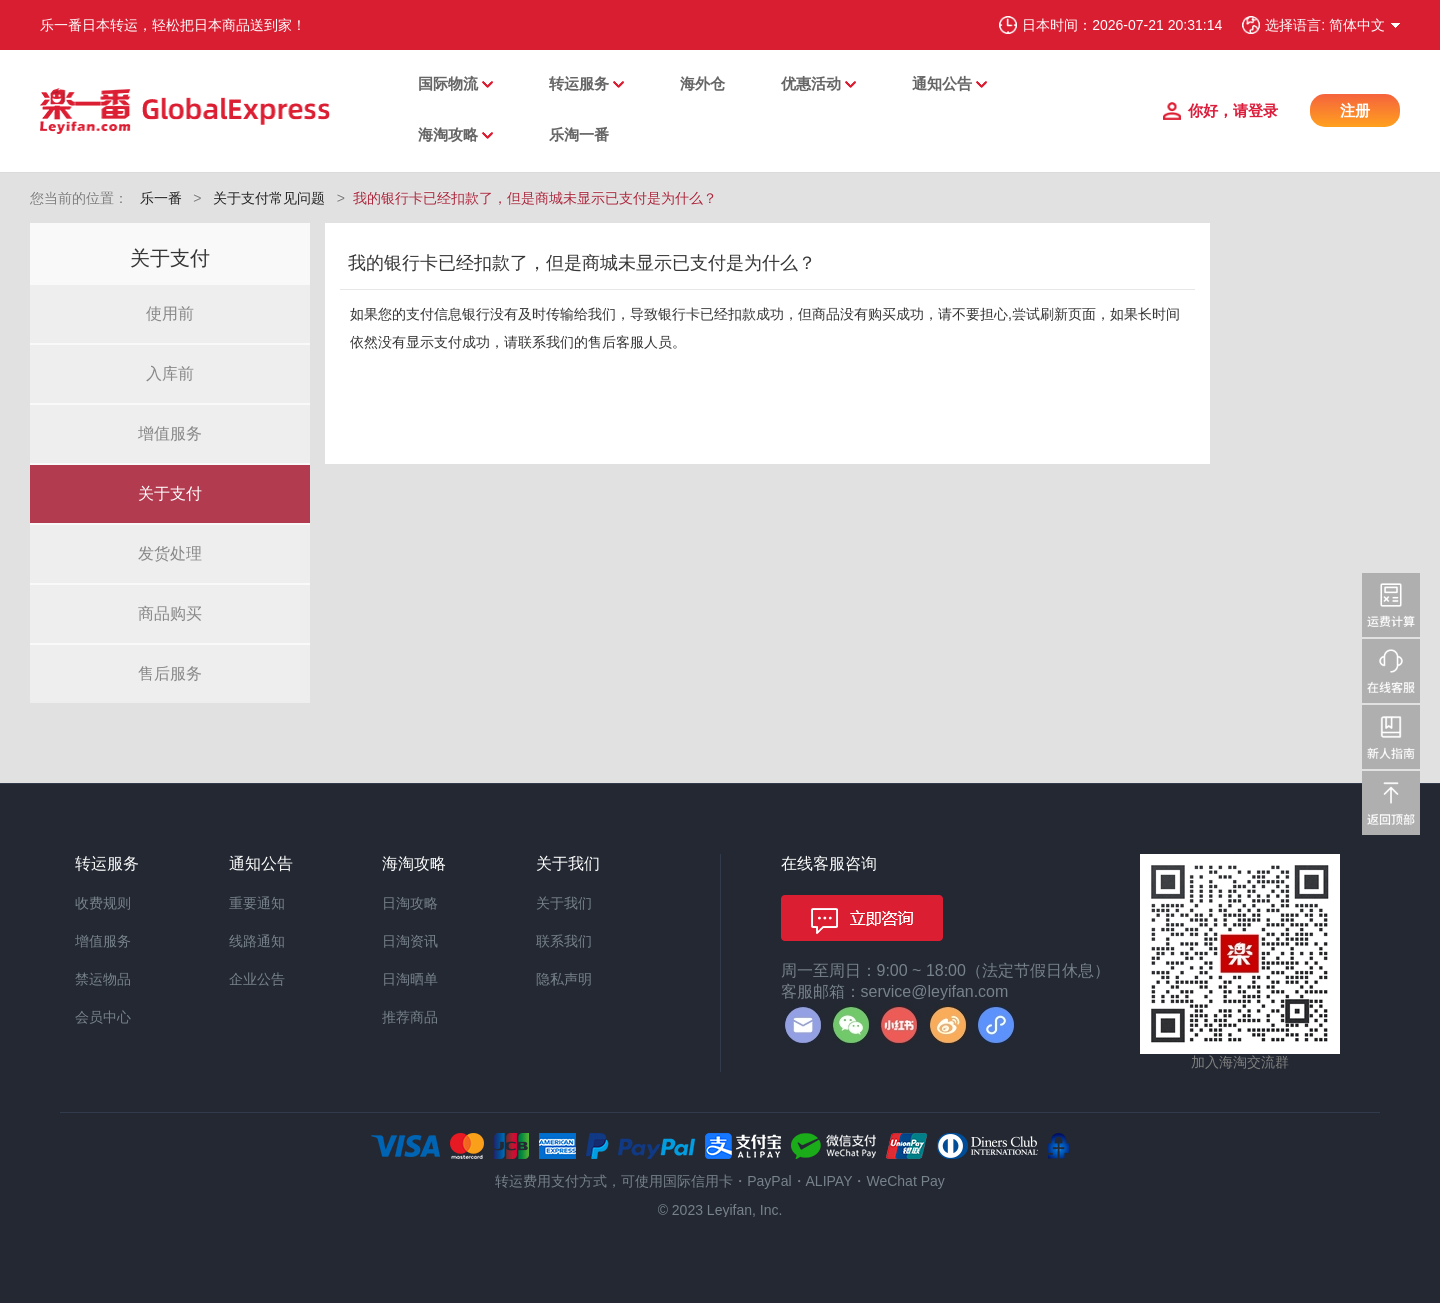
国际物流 (448, 83)
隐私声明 (564, 979)
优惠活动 (811, 83)
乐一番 (161, 198)
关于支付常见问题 (269, 198)
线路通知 (257, 941)
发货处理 (170, 553)
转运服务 (579, 83)
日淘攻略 (410, 903)
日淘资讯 (410, 941)
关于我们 (564, 903)
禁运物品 (103, 979)
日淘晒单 (410, 979)
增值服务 (170, 433)
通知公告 (942, 83)
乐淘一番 (579, 134)
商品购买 (170, 613)
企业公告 (257, 979)
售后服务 (170, 673)
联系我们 (564, 941)
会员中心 (103, 1017)
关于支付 (170, 493)
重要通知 (257, 903)
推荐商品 (410, 1017)
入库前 (170, 373)
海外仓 (702, 83)
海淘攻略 (448, 134)
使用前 (170, 313)
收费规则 (103, 903)
